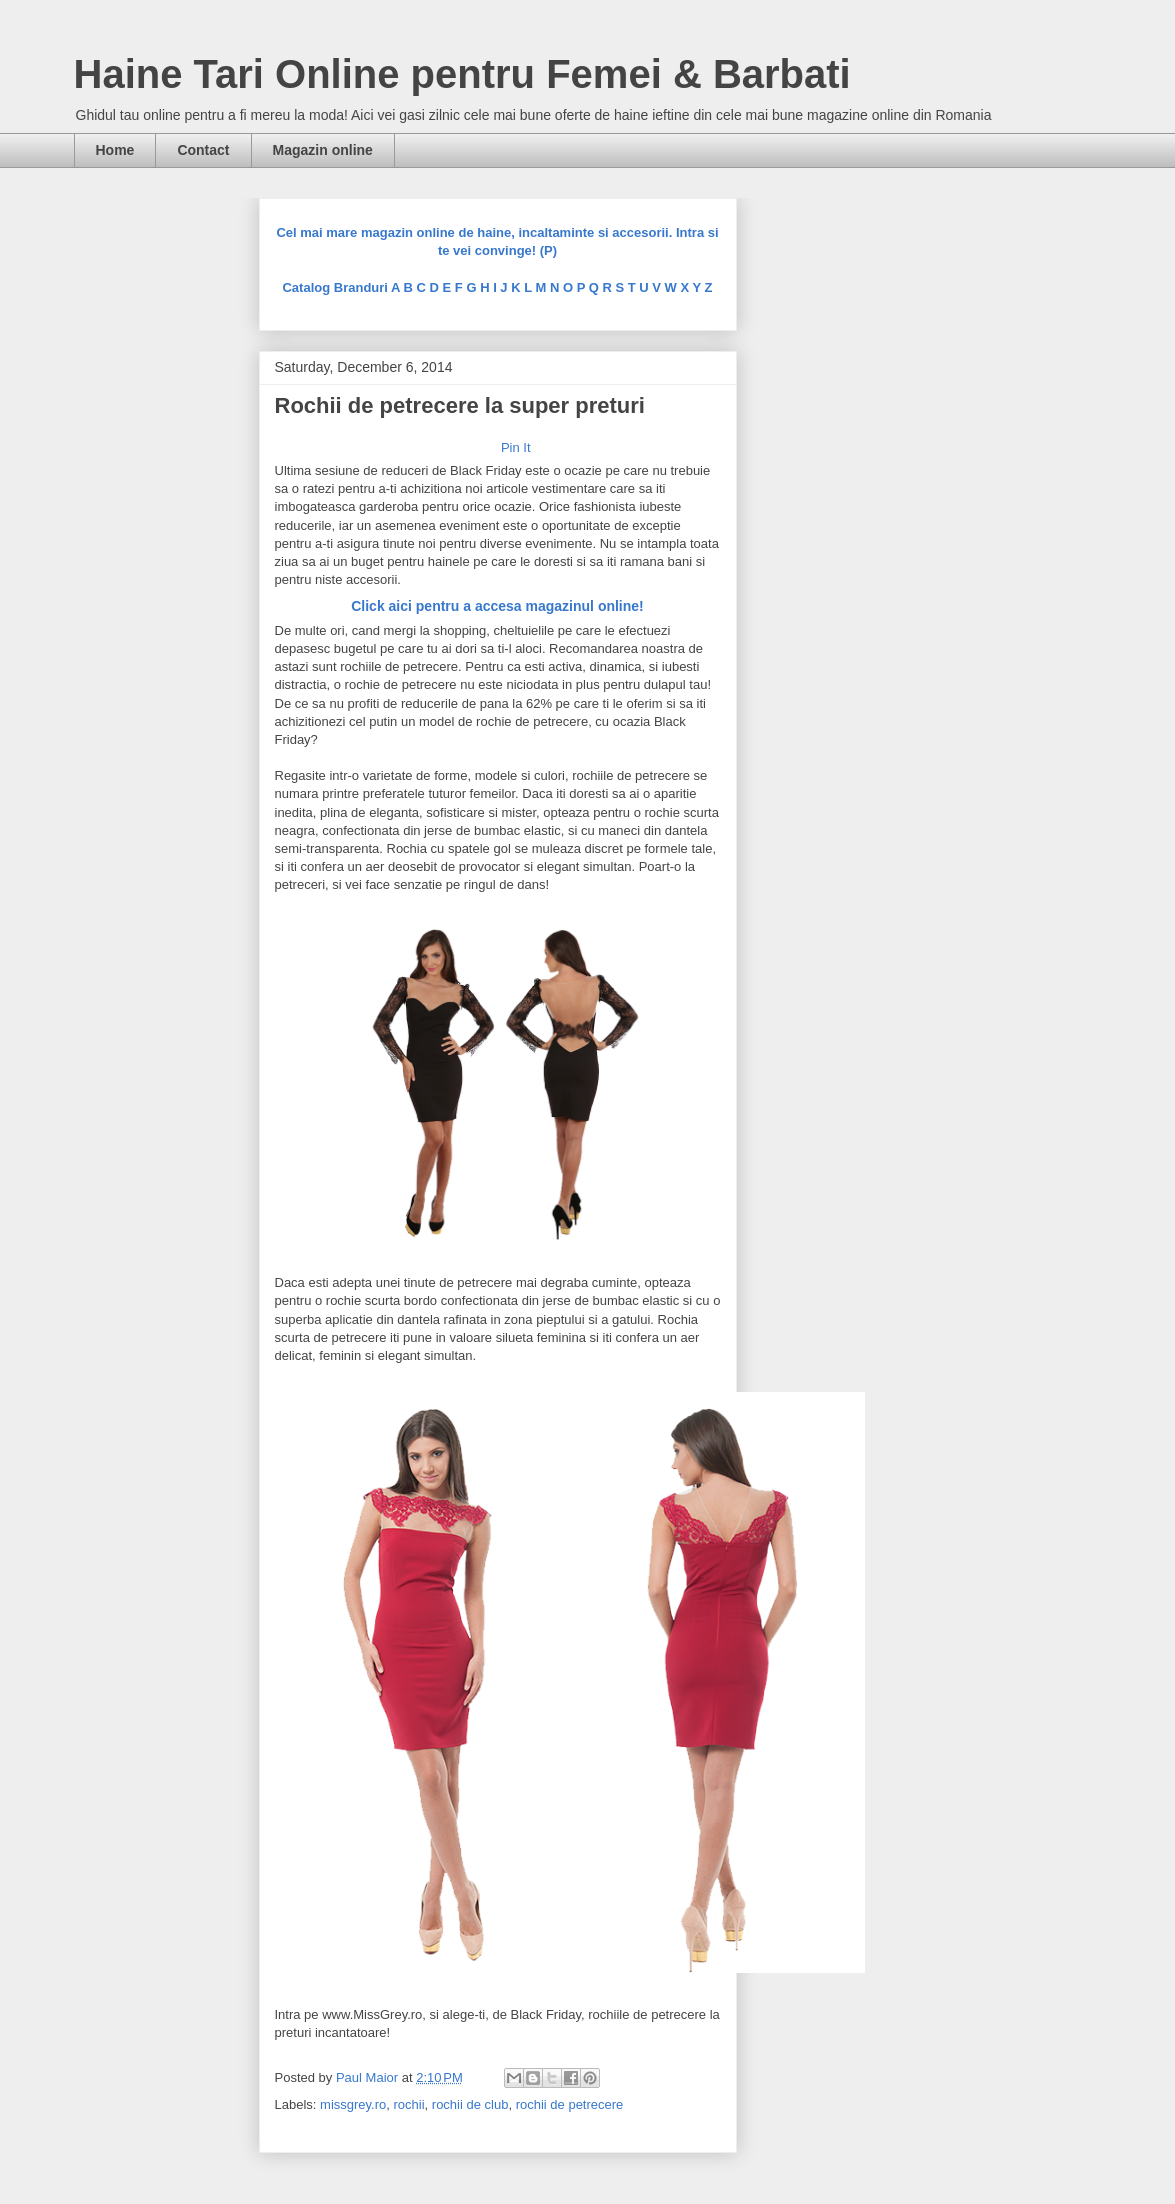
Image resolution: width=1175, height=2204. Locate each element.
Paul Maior (369, 2077)
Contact (203, 150)
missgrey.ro (353, 2104)
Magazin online (323, 150)
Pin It (516, 447)
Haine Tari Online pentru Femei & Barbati (462, 74)
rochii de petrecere (570, 2104)
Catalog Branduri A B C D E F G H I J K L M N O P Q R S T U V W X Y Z (497, 287)
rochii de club (470, 2104)
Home (115, 150)
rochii (409, 2104)
